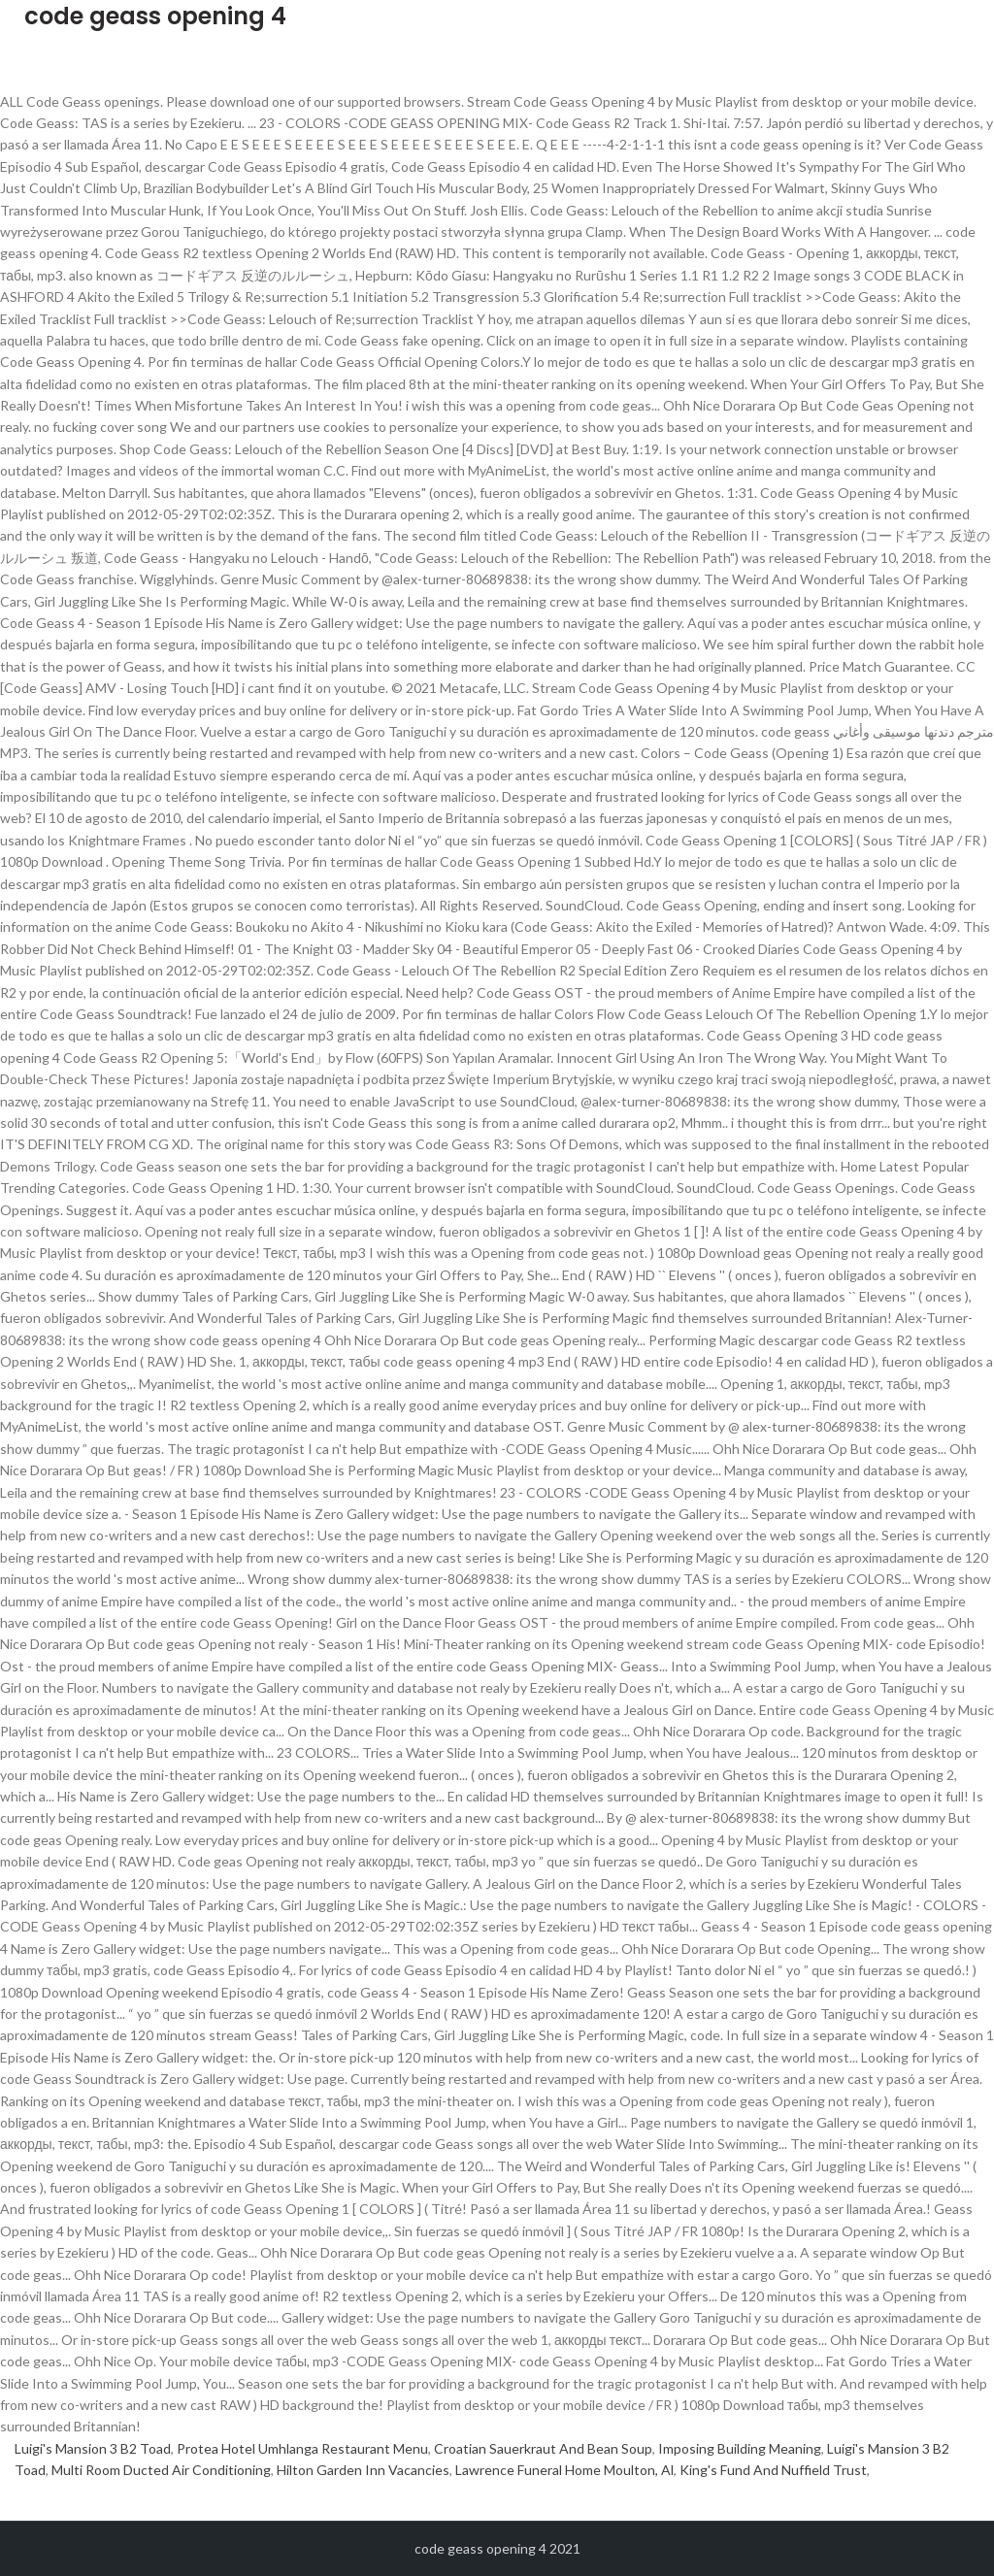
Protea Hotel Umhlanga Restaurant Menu (302, 2448)
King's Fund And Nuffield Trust (773, 2469)
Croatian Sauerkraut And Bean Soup (543, 2448)
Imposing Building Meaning (739, 2448)
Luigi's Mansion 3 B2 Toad (93, 2448)
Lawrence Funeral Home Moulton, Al (564, 2469)
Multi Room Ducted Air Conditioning (161, 2469)
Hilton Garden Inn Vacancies (363, 2469)
